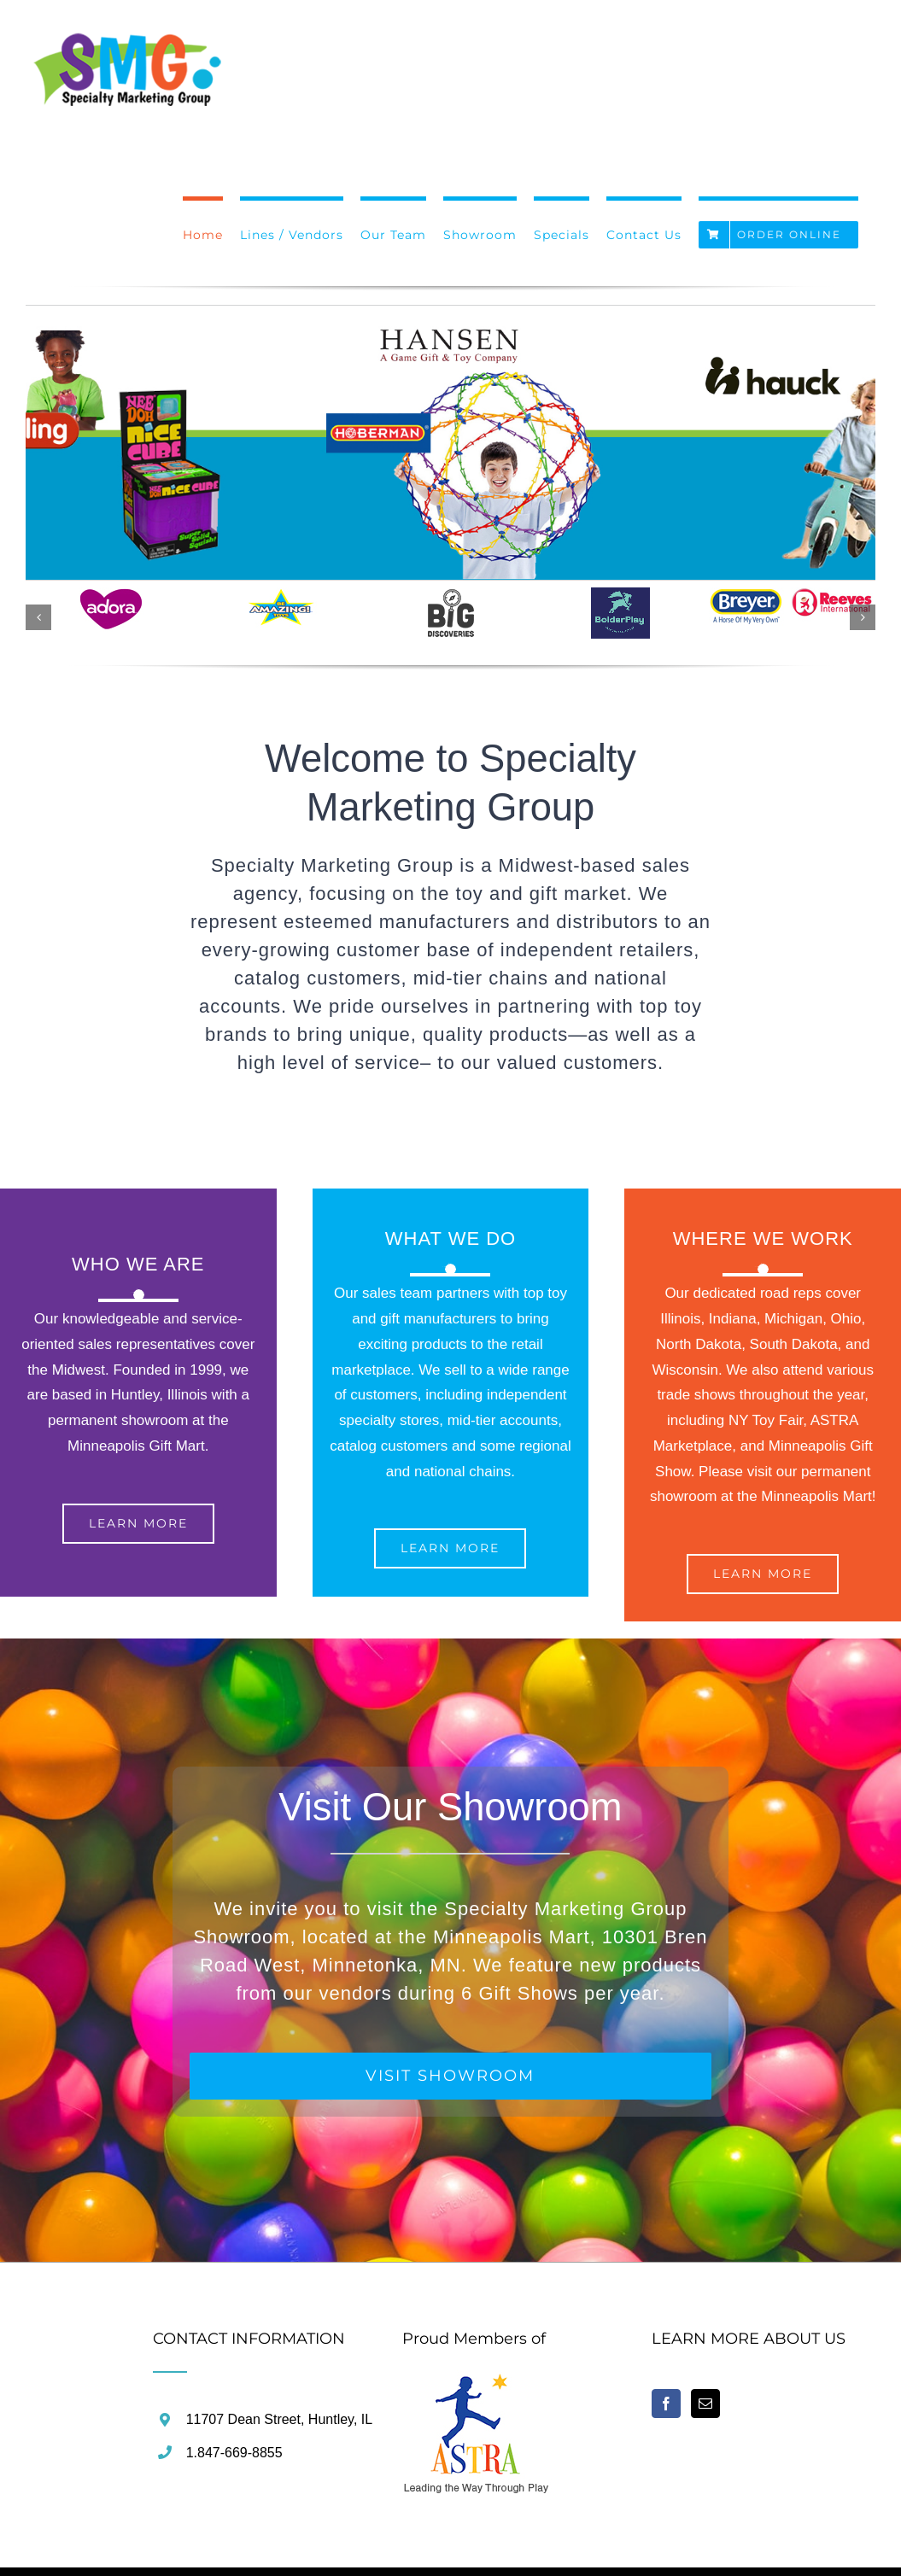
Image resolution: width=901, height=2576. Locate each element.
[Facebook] (666, 2403)
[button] (38, 617)
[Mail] (705, 2403)
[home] (477, 2382)
